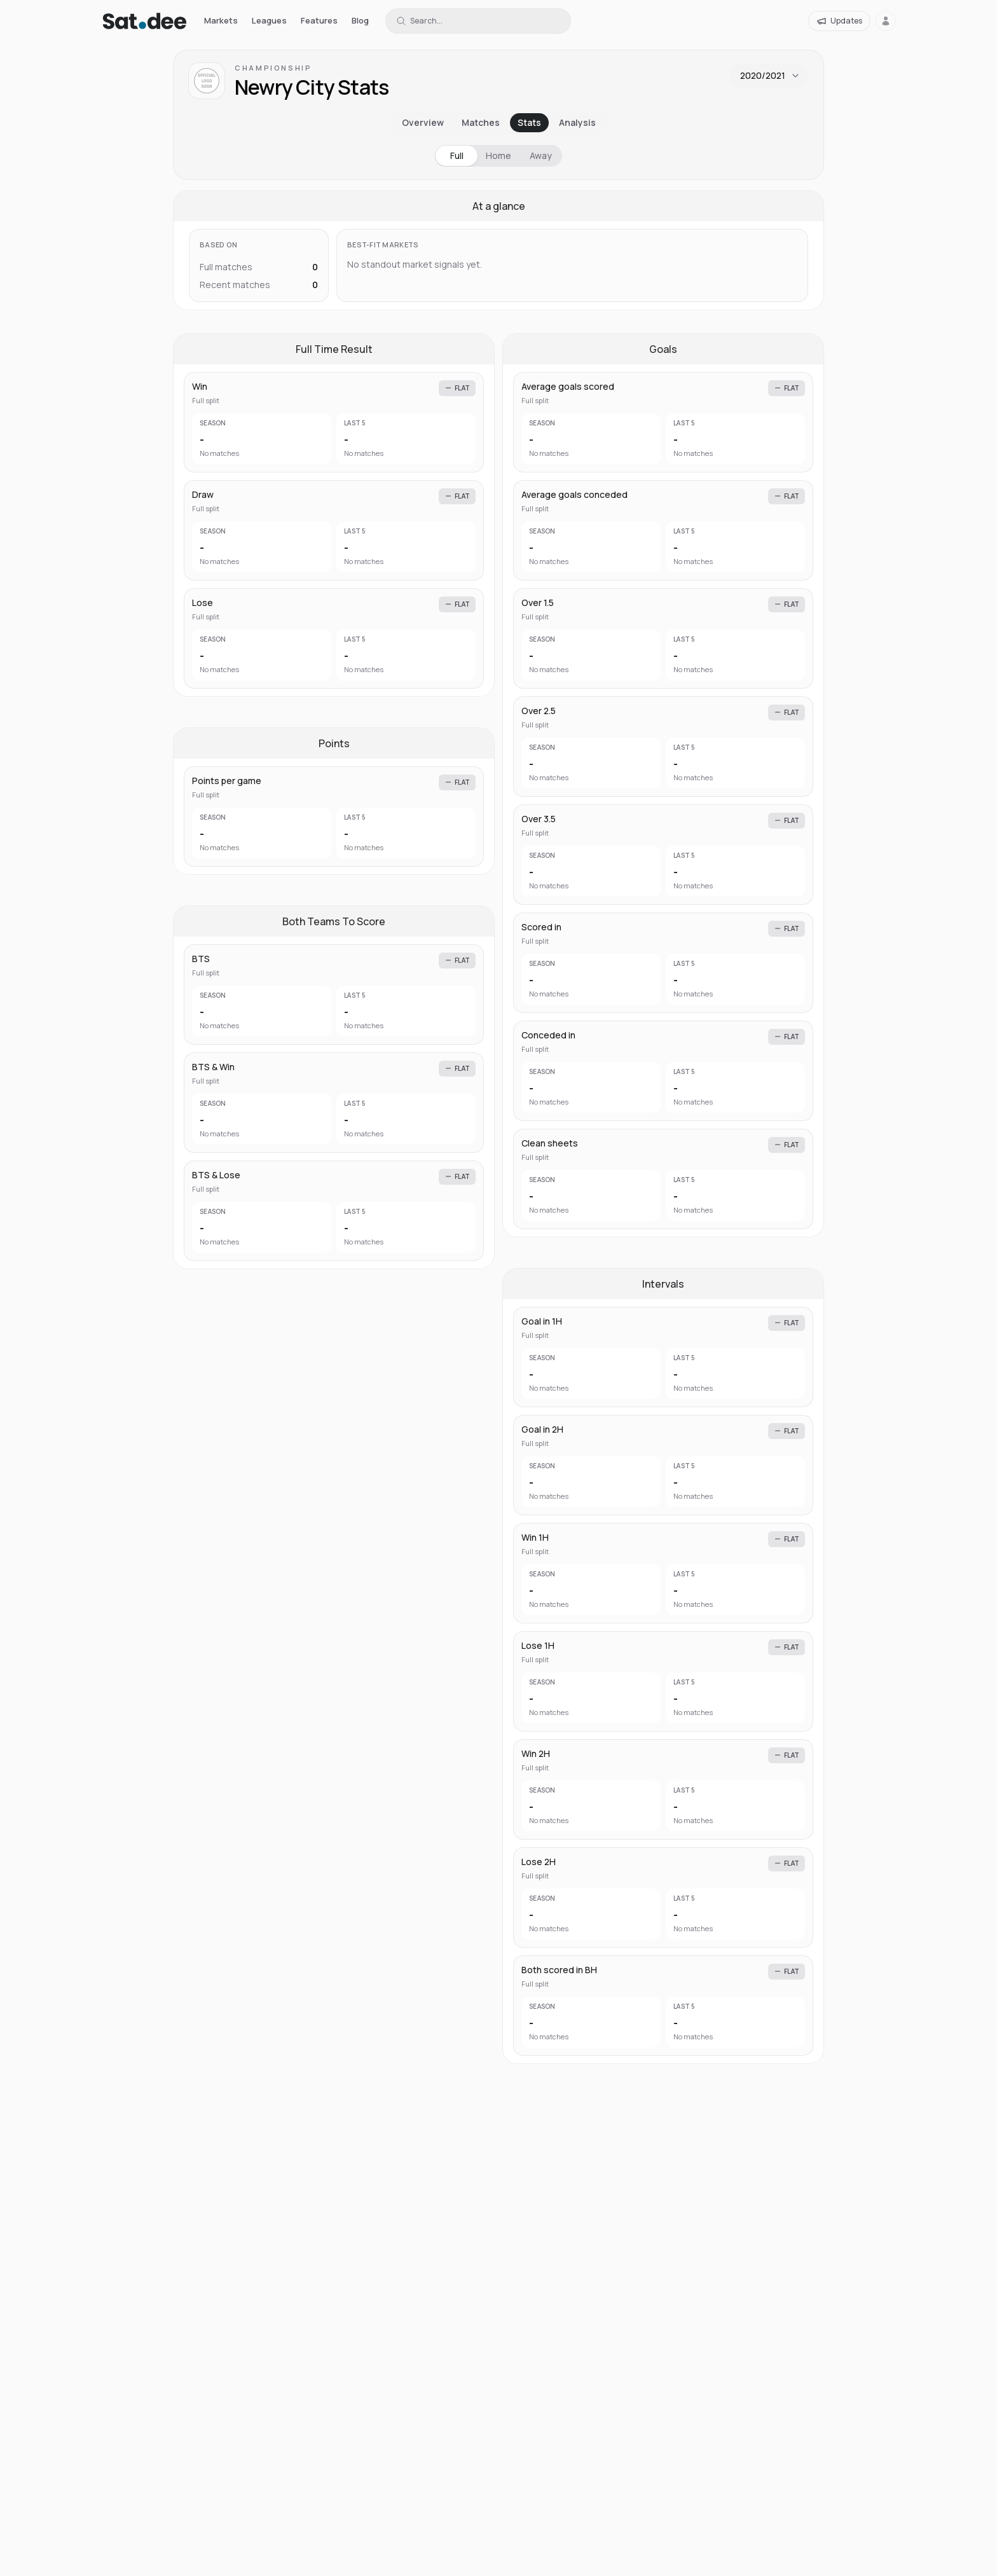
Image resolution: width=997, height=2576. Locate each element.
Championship (273, 67)
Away (541, 155)
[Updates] (839, 21)
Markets (221, 20)
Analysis (577, 122)
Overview (423, 122)
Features (319, 20)
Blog (360, 20)
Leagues (269, 20)
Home (498, 155)
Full (457, 155)
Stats (529, 122)
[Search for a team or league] (478, 21)
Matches (481, 122)
